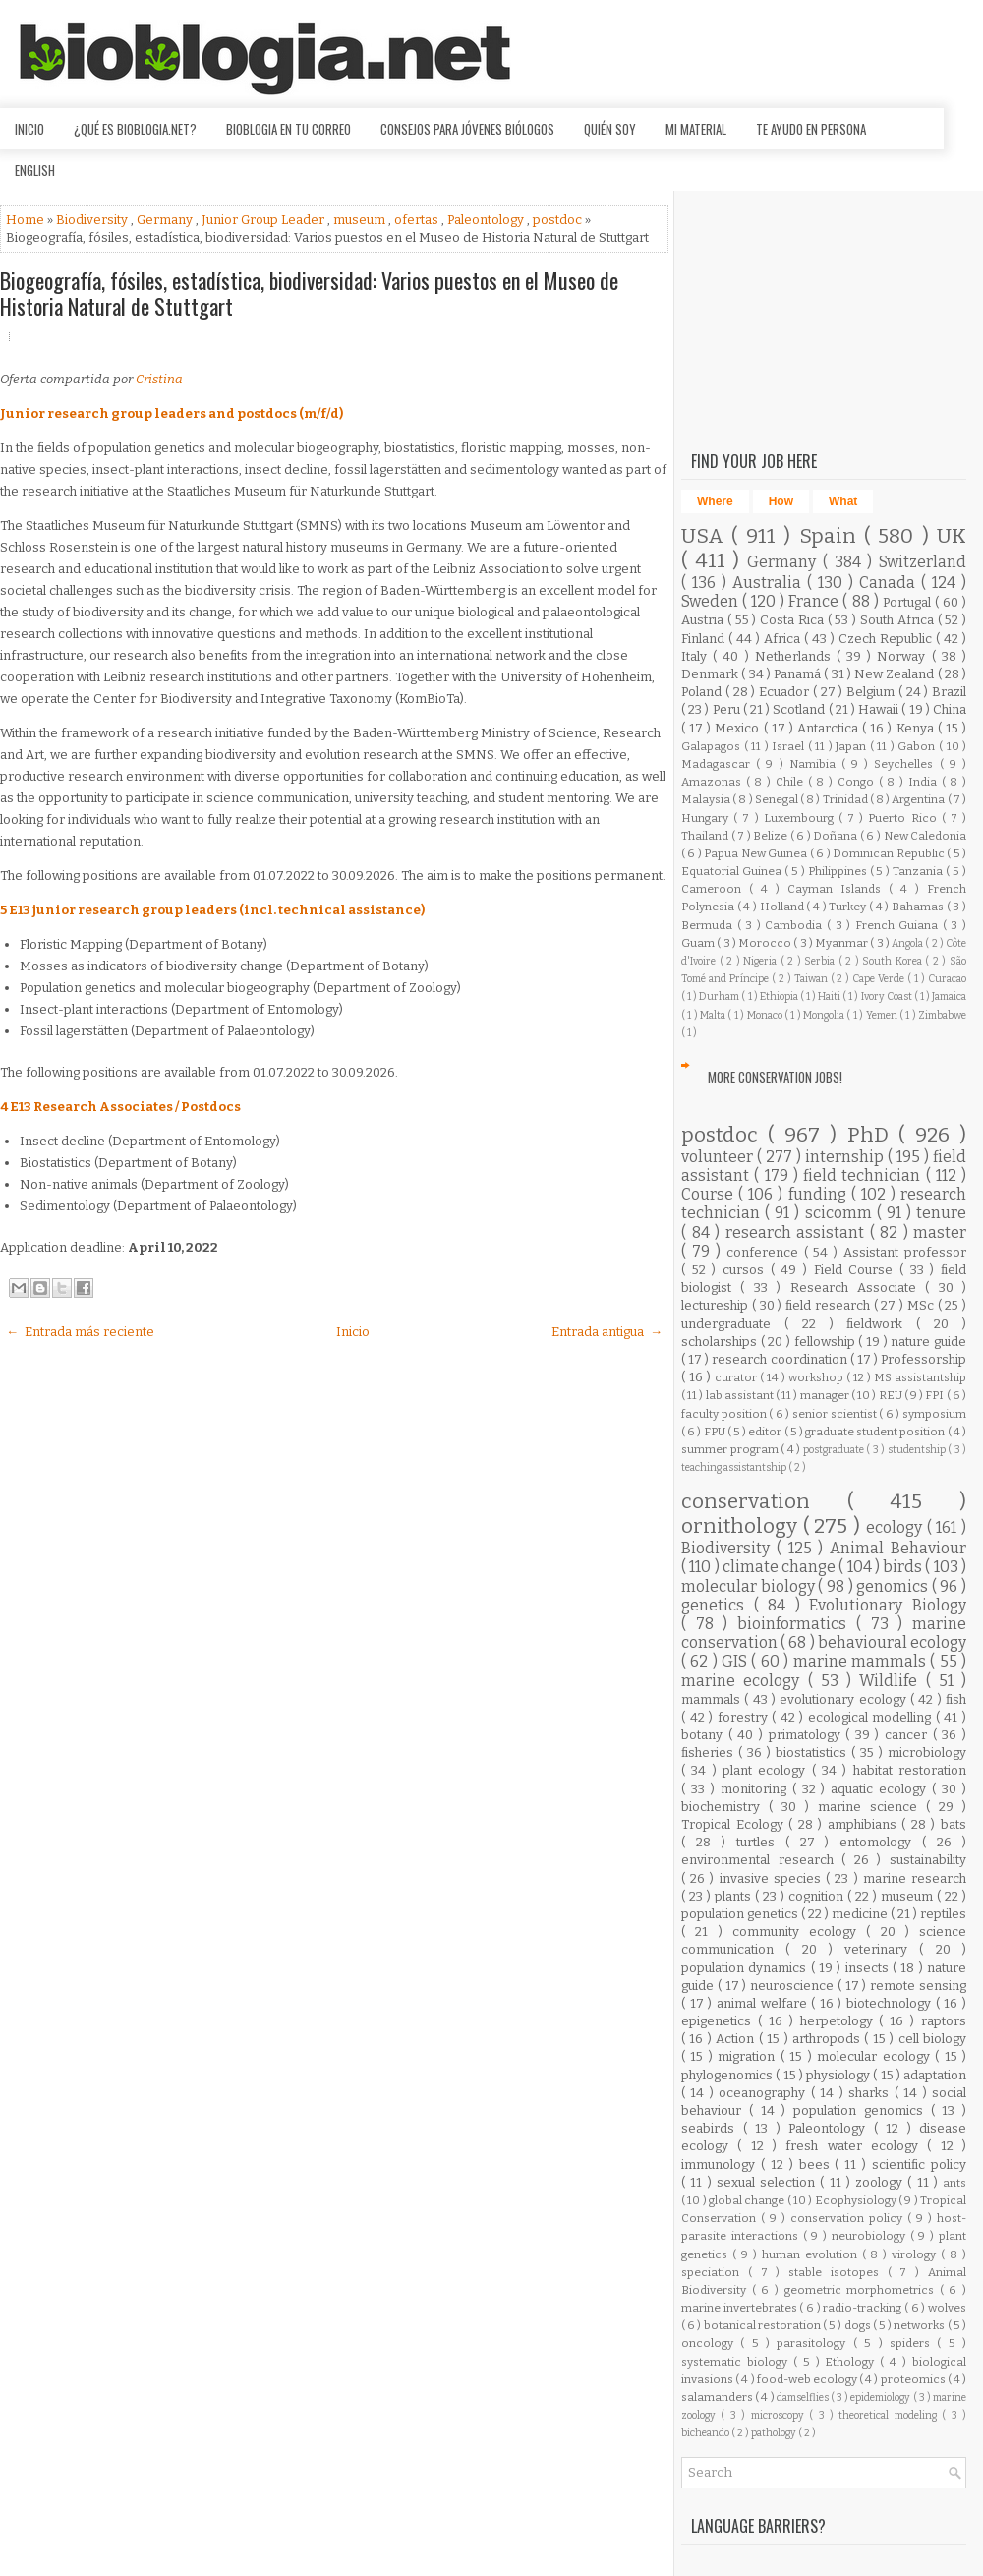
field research (829, 1305)
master (939, 1232)
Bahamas (919, 906)
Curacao (947, 978)
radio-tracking (863, 2307)
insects (869, 1968)
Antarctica (829, 728)
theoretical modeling (890, 2415)
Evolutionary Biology (887, 1605)
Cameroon (715, 889)
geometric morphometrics (862, 2290)
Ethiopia (780, 996)
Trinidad (846, 799)
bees (817, 2164)
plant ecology (767, 1770)
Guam (699, 943)
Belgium (872, 691)
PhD (872, 1135)
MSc (922, 1305)
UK (951, 536)
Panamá (799, 674)
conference (765, 1252)
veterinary (881, 1949)
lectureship (716, 1305)
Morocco (765, 943)
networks (920, 2325)
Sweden (711, 601)
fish (956, 1699)
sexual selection (769, 2182)
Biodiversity (93, 219)
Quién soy (610, 129)
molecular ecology (876, 2056)
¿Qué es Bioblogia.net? (135, 129)
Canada (890, 582)
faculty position (725, 1414)
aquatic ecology (881, 1789)
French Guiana (899, 925)
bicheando (706, 2433)
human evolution (812, 2254)
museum (360, 219)
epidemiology (881, 2397)
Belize (771, 836)
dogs (858, 2325)
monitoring (756, 1789)
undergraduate (732, 1324)
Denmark (711, 674)
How (781, 501)
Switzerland (922, 562)
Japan (853, 746)
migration (749, 2056)
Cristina (159, 379)
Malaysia (706, 799)
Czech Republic (887, 638)
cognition (817, 1896)
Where (715, 501)
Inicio (29, 129)
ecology (896, 1527)
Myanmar (842, 943)
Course (709, 1194)
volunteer (719, 1156)
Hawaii (879, 709)
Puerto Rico (904, 818)
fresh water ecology (856, 2145)
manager (825, 1395)
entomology (880, 1842)
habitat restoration (909, 1770)
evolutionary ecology (845, 1699)
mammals (712, 1699)
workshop (817, 1377)
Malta (713, 1015)
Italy (697, 656)
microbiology (927, 1752)
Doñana (836, 836)
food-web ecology (808, 2379)
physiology (839, 2075)
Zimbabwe (942, 1015)
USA (706, 536)
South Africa (899, 620)
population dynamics (746, 1968)
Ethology (852, 2362)
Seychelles (906, 764)
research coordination (780, 1359)
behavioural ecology (892, 1642)
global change (748, 2200)
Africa (784, 638)
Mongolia (824, 1015)
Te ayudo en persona (811, 129)
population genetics (741, 1913)
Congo (858, 782)
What (843, 501)
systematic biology (737, 2362)
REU (891, 1395)
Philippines (839, 871)
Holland (783, 906)
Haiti (830, 996)
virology (916, 2254)
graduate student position (876, 1431)
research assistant (797, 1232)
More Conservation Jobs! (775, 1076)
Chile (792, 782)
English (35, 170)
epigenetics (719, 2021)
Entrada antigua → (607, 1331)
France (815, 601)
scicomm (841, 1212)
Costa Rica (794, 620)
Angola (908, 943)
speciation (714, 2272)
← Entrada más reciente (80, 1331)
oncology (710, 2343)
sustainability (928, 1859)
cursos (747, 1269)
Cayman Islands (838, 889)
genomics (894, 1586)
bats (953, 1824)
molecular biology (749, 1586)
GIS (736, 1661)
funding (819, 1194)
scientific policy (919, 2164)
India (925, 782)
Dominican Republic (890, 853)
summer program (731, 1449)
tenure (941, 1212)
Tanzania (919, 871)
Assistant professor (904, 1252)
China (949, 709)
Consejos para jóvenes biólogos (467, 129)
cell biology (932, 2038)
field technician (864, 1175)
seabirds (712, 2128)
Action (737, 2038)
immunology (721, 2164)
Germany (166, 219)
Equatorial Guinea (732, 871)
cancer (909, 1734)
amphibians (865, 1824)
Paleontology (487, 219)
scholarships (721, 1341)
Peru (728, 709)
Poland (703, 691)
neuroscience (794, 1985)
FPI (935, 1395)
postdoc (559, 219)
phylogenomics (728, 2075)
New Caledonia (925, 836)
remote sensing (918, 1985)
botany (704, 1734)
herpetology (840, 2021)
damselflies (804, 2397)
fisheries (709, 1752)
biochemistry (725, 1806)
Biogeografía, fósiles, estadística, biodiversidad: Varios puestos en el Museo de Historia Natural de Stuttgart (309, 293)
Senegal (777, 799)
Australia (769, 582)
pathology (774, 2433)
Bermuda (709, 925)
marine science (872, 1806)
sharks (871, 2092)
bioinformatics (796, 1623)
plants (735, 1896)
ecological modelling (872, 1717)
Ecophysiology (856, 2200)
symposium (934, 1414)
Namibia (815, 764)
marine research (914, 1878)
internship (846, 1156)
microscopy (780, 2415)
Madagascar (718, 764)
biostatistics (813, 1752)
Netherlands (796, 656)
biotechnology (891, 2003)
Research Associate (858, 1287)
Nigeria (762, 961)
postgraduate (835, 1449)
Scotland (800, 709)
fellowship (826, 1341)
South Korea (893, 961)
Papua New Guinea (756, 853)
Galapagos (712, 746)
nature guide (928, 1341)
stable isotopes (838, 2272)
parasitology (814, 2343)
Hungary (707, 818)
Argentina (919, 799)
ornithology (742, 1526)
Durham (720, 996)
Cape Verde (879, 978)
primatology (807, 1734)
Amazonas (713, 782)
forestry (745, 1717)
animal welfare (764, 2003)
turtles (760, 1842)
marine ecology (744, 1680)
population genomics (862, 2110)
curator (737, 1377)
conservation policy (848, 2218)
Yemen (882, 1015)
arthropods (828, 2038)
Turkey (849, 906)
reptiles (943, 1913)
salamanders (718, 2397)
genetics (717, 1605)
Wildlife (892, 1680)
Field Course (856, 1269)
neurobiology (871, 2236)
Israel (790, 746)
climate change (781, 1566)
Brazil (949, 691)
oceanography (764, 2092)
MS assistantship (920, 1377)
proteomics (914, 2379)
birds (904, 1566)
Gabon (918, 746)
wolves (947, 2307)
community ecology (799, 1931)
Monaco (765, 1015)
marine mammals (862, 1661)
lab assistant (741, 1395)
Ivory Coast (887, 996)
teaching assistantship (734, 1467)
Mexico (739, 728)
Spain (831, 536)
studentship (918, 1449)
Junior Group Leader (264, 219)
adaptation (934, 2075)
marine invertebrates (740, 2307)
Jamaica (949, 996)
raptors (943, 2021)
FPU (715, 1431)
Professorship (923, 1359)
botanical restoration (763, 2325)
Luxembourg (801, 818)
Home (26, 219)
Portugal (909, 602)
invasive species (773, 1878)
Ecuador (786, 691)
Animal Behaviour (898, 1548)
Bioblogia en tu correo (288, 129)
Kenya (917, 728)
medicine (861, 1913)
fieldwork (881, 1324)
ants (954, 2183)
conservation (764, 1502)
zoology (881, 2182)
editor (765, 1431)
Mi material (695, 129)
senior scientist (835, 1414)
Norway (904, 656)
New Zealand (896, 674)
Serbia (821, 961)
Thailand (706, 836)
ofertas (417, 219)
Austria (704, 620)
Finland (704, 638)
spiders (913, 2343)
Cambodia (796, 925)
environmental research (761, 1859)
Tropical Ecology (734, 1824)
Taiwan (812, 978)
